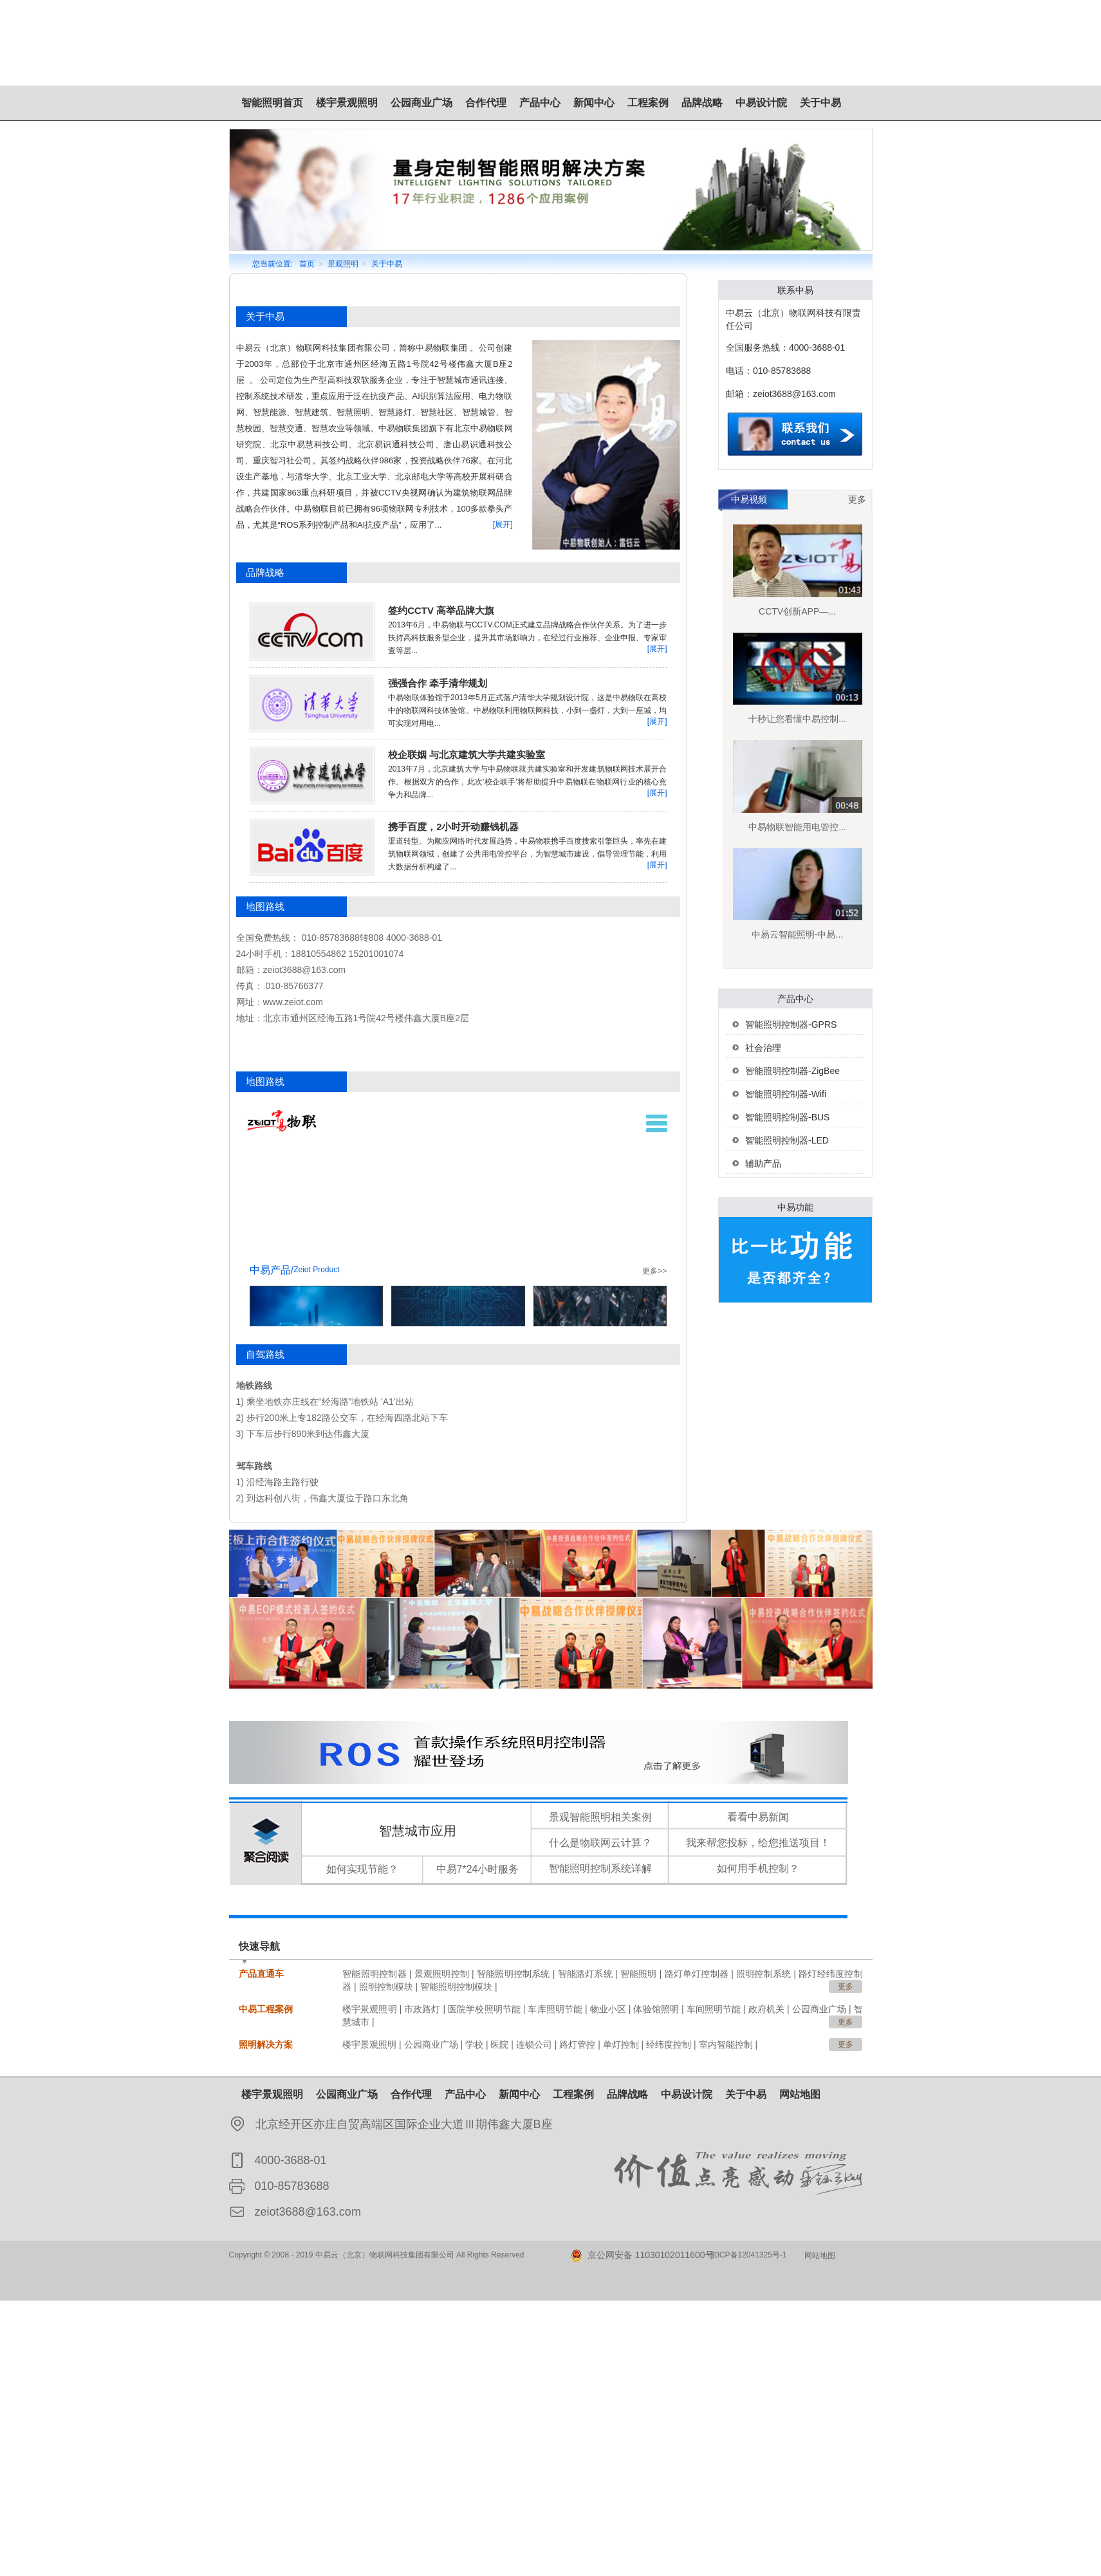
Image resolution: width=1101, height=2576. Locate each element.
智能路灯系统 (585, 1974)
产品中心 (539, 102)
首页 (307, 263)
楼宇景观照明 (347, 102)
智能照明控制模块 (456, 1986)
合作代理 (485, 102)
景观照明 (343, 263)
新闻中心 (594, 102)
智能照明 (638, 1974)
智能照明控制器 (374, 1974)
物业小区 (608, 2009)
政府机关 (766, 2009)
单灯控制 (621, 2044)
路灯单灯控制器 (697, 1974)
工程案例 (648, 102)
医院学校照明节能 (484, 2009)
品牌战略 (702, 102)
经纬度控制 (668, 2044)
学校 (474, 2044)
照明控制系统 (763, 1974)
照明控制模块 (386, 1986)
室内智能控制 (726, 2044)
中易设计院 (761, 102)
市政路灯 (422, 2009)
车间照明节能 (714, 2009)
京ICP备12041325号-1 (748, 2254)
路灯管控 (577, 2044)
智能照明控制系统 (513, 1974)
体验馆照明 (655, 2009)
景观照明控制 (441, 1974)
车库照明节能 (555, 2009)
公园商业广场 (421, 102)
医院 (499, 2044)
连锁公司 (534, 2044)
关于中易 (820, 102)
